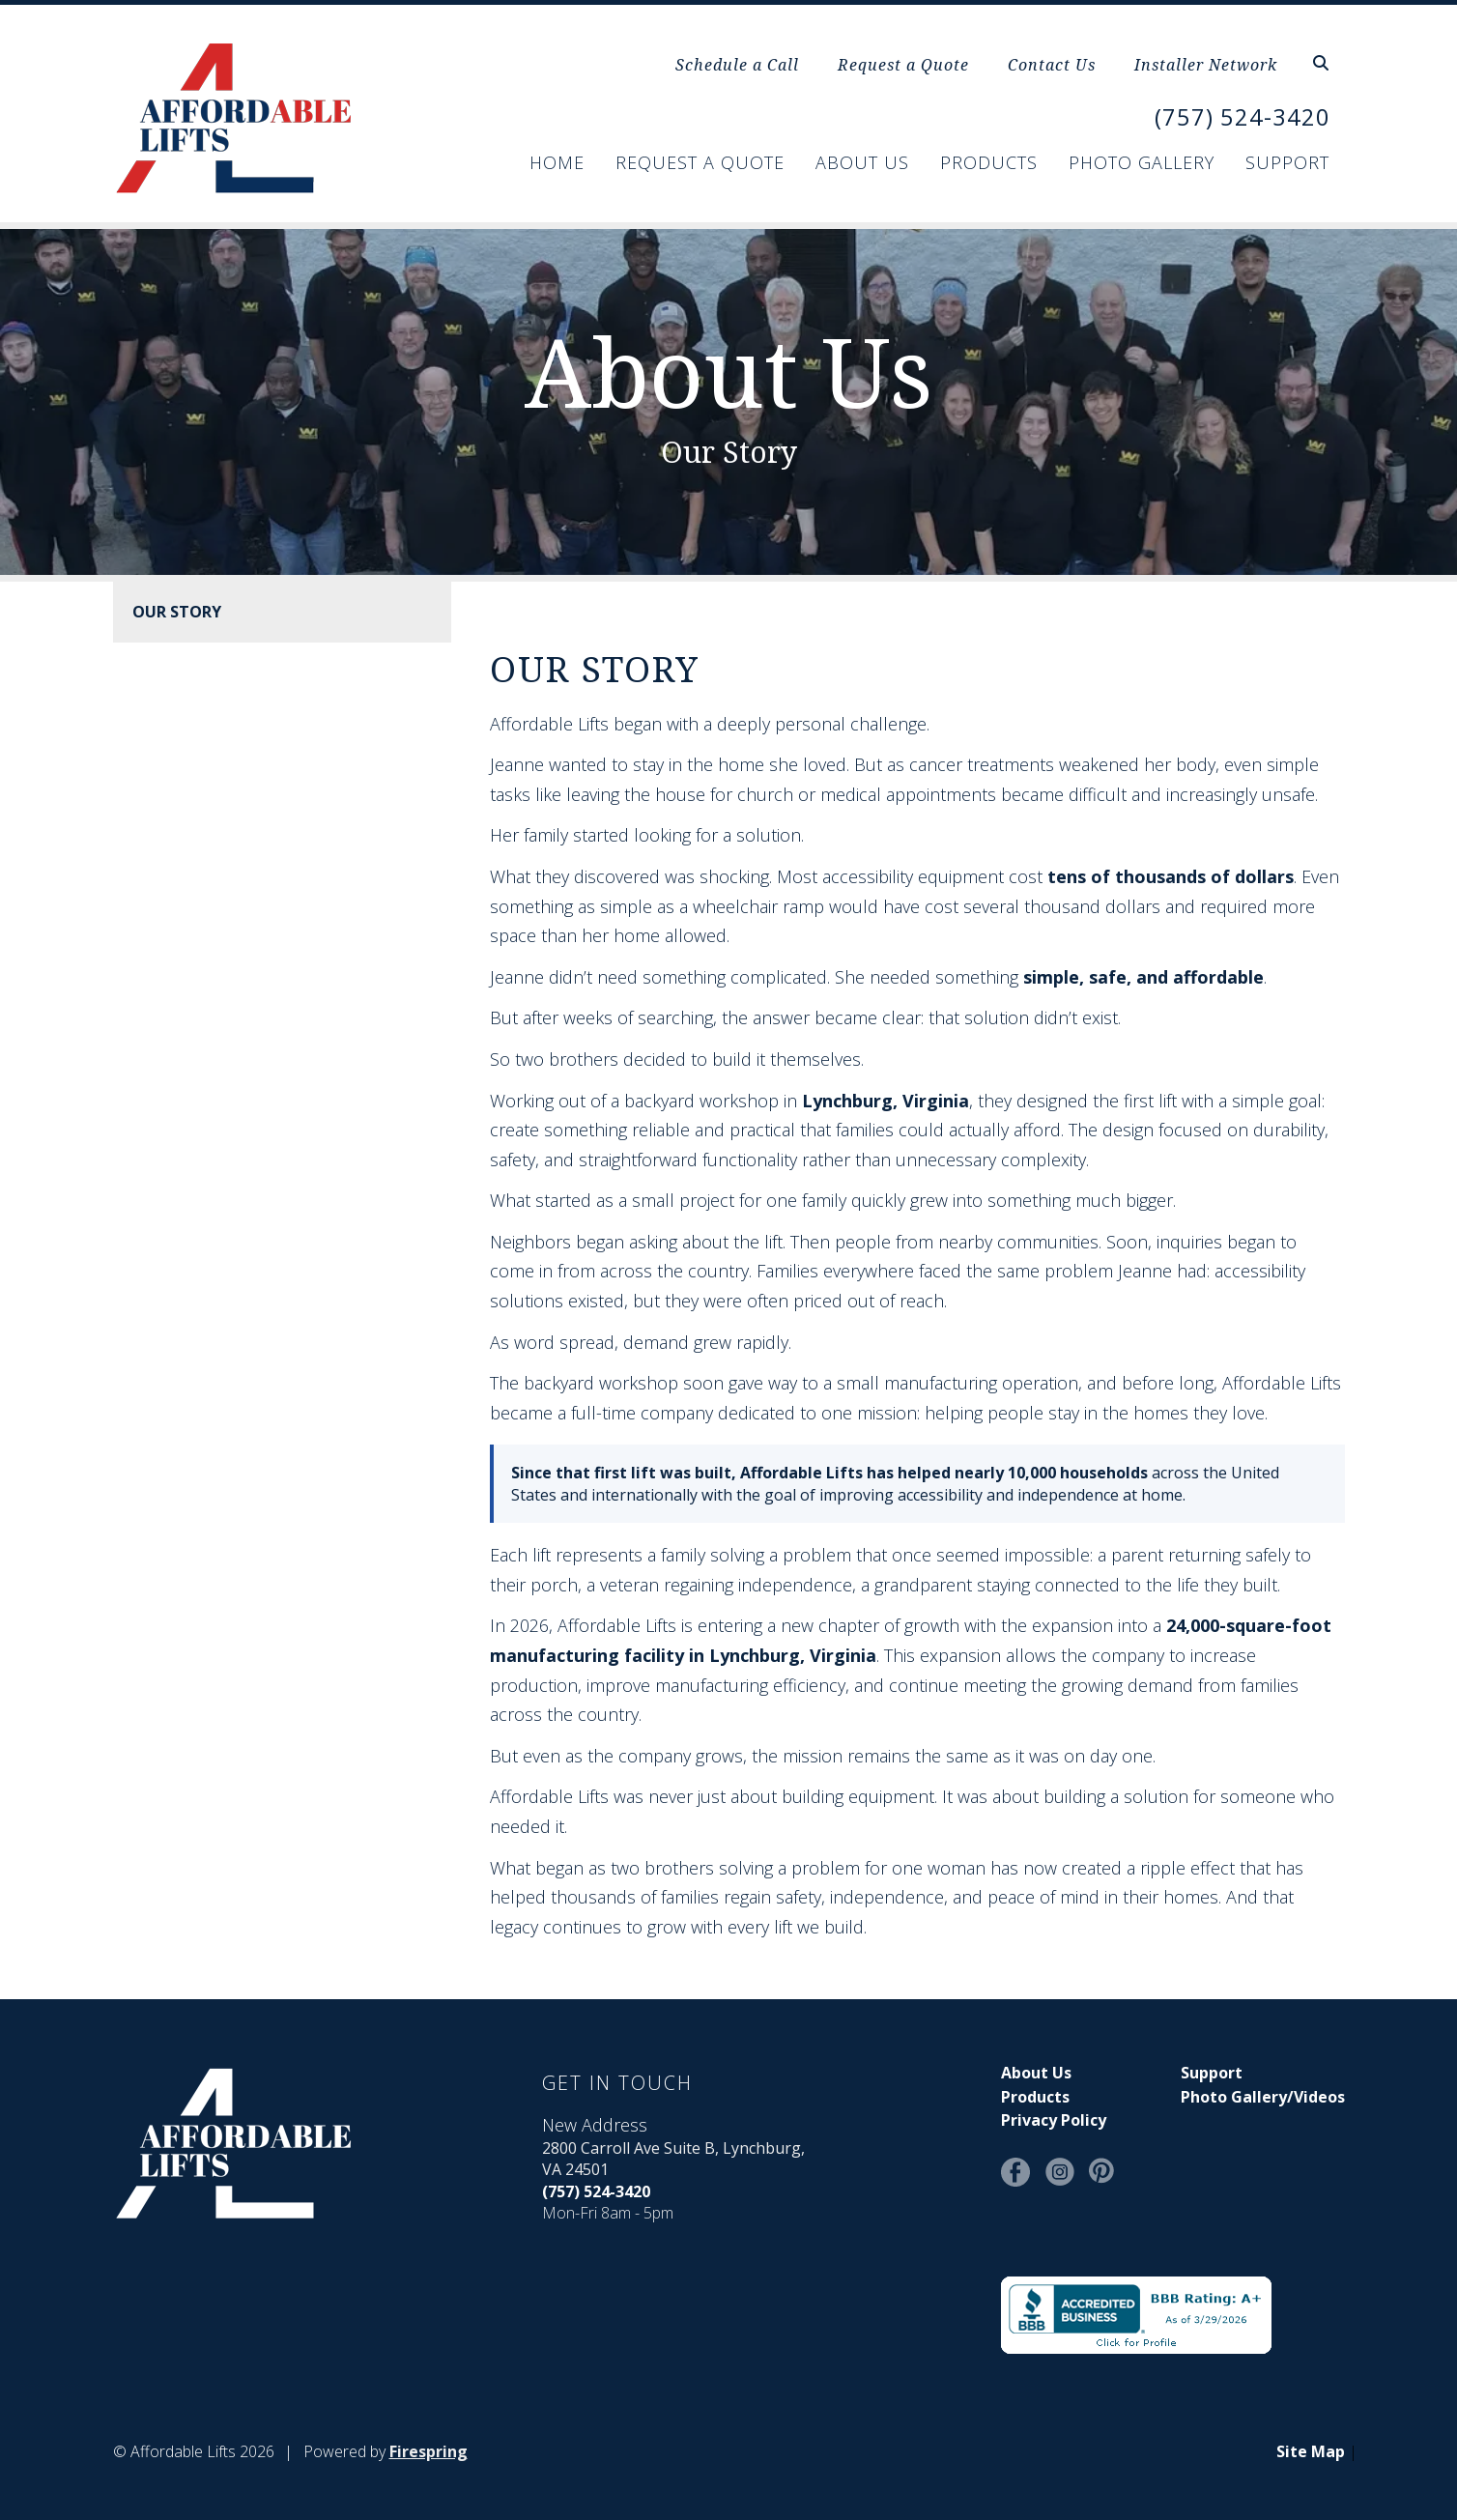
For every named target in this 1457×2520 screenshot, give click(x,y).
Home (557, 162)
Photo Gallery (1141, 162)
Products (989, 162)
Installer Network (1205, 64)
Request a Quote (903, 64)
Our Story (176, 611)
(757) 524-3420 (1242, 116)
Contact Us (1052, 64)
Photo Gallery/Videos (1263, 2096)
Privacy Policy (1053, 2120)
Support (1287, 162)
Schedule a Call (737, 64)
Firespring (428, 2451)
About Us (862, 162)
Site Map (1310, 2451)
